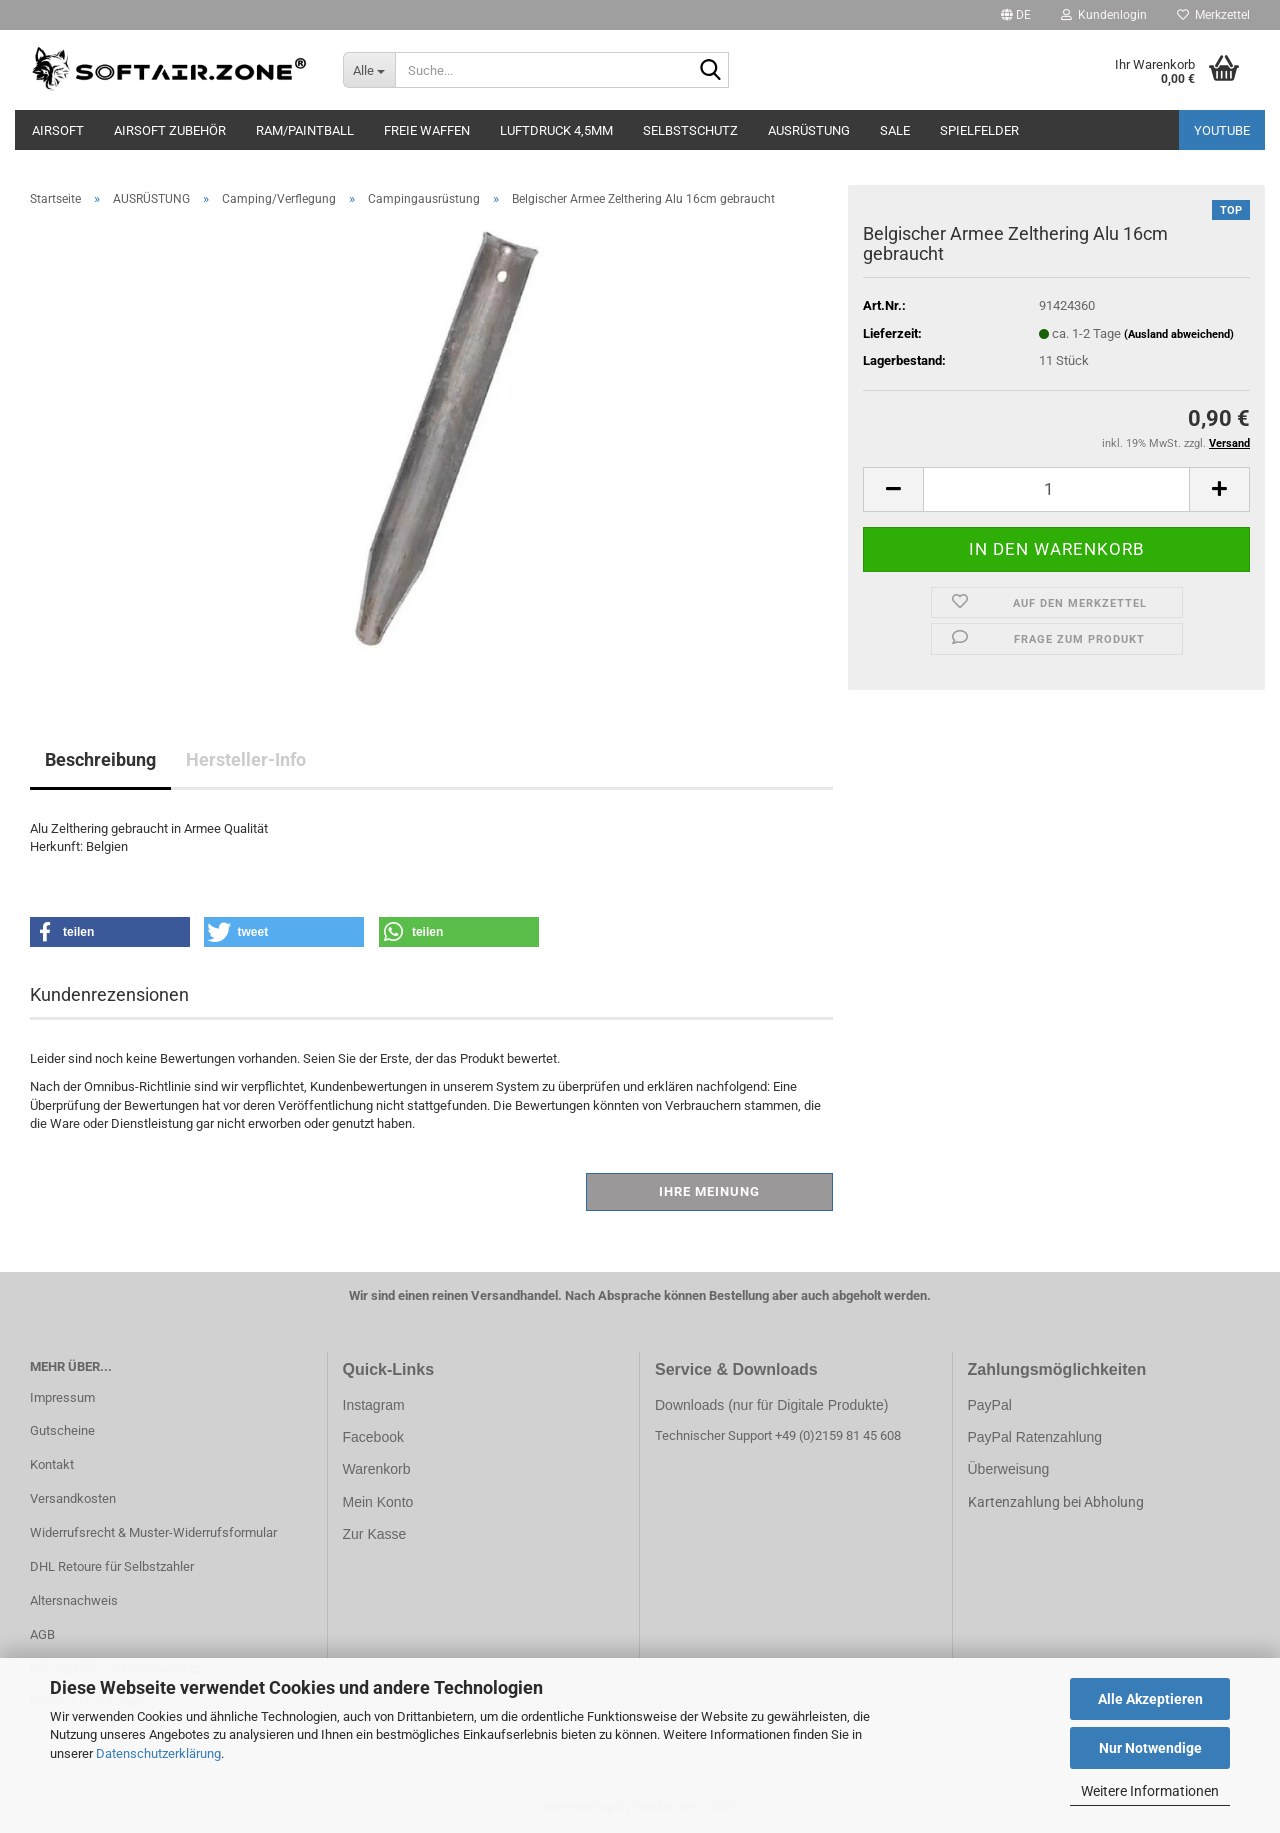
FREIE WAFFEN (427, 130)
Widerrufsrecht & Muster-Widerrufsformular (153, 1532)
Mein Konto (378, 1502)
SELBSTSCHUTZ (690, 130)
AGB (42, 1634)
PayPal (990, 1405)
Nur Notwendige (1150, 1748)
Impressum (62, 1397)
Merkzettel (1213, 15)
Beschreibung (100, 759)
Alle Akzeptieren (1150, 1699)
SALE (895, 130)
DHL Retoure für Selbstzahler (112, 1566)
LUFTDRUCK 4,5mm (556, 130)
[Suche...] (369, 70)
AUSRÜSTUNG (809, 130)
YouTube (1222, 130)
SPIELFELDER (979, 130)
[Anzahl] (1056, 489)
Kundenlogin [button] (1104, 15)
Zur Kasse (375, 1534)
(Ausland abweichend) (1179, 334)
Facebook (373, 1437)
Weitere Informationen (1150, 1791)
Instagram (374, 1405)
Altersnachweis (74, 1600)
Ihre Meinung (709, 1191)
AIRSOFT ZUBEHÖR (170, 130)
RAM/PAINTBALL (305, 130)
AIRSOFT (58, 130)
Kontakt (52, 1464)
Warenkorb (377, 1469)
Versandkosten (73, 1498)
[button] (1016, 15)
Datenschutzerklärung (158, 1753)
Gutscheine (62, 1430)
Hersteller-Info (246, 759)
